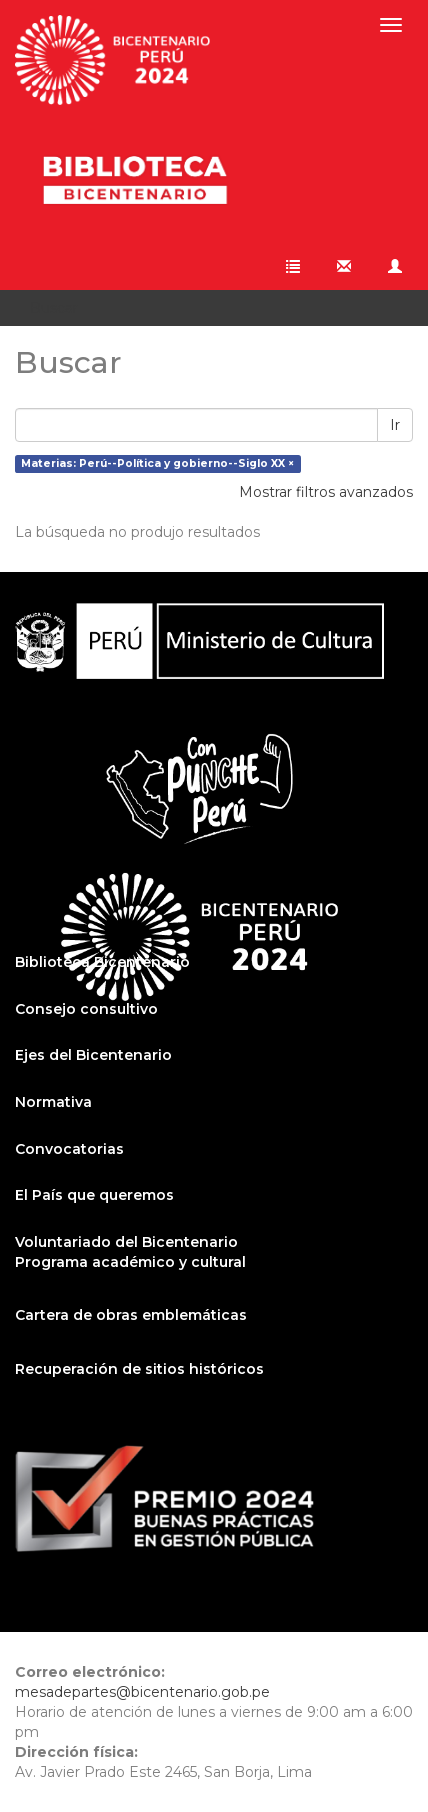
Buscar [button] (61, 308)
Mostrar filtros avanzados (326, 492)
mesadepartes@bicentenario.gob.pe (142, 1692)
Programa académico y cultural (130, 1262)
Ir (395, 425)
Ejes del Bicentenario (93, 1055)
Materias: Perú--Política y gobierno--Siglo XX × (157, 463)
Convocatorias (69, 1149)
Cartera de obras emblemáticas (131, 1315)
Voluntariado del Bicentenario (126, 1242)
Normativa (53, 1102)
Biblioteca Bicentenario (102, 962)
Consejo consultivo (86, 1009)
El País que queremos (94, 1195)
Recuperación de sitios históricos (139, 1369)
